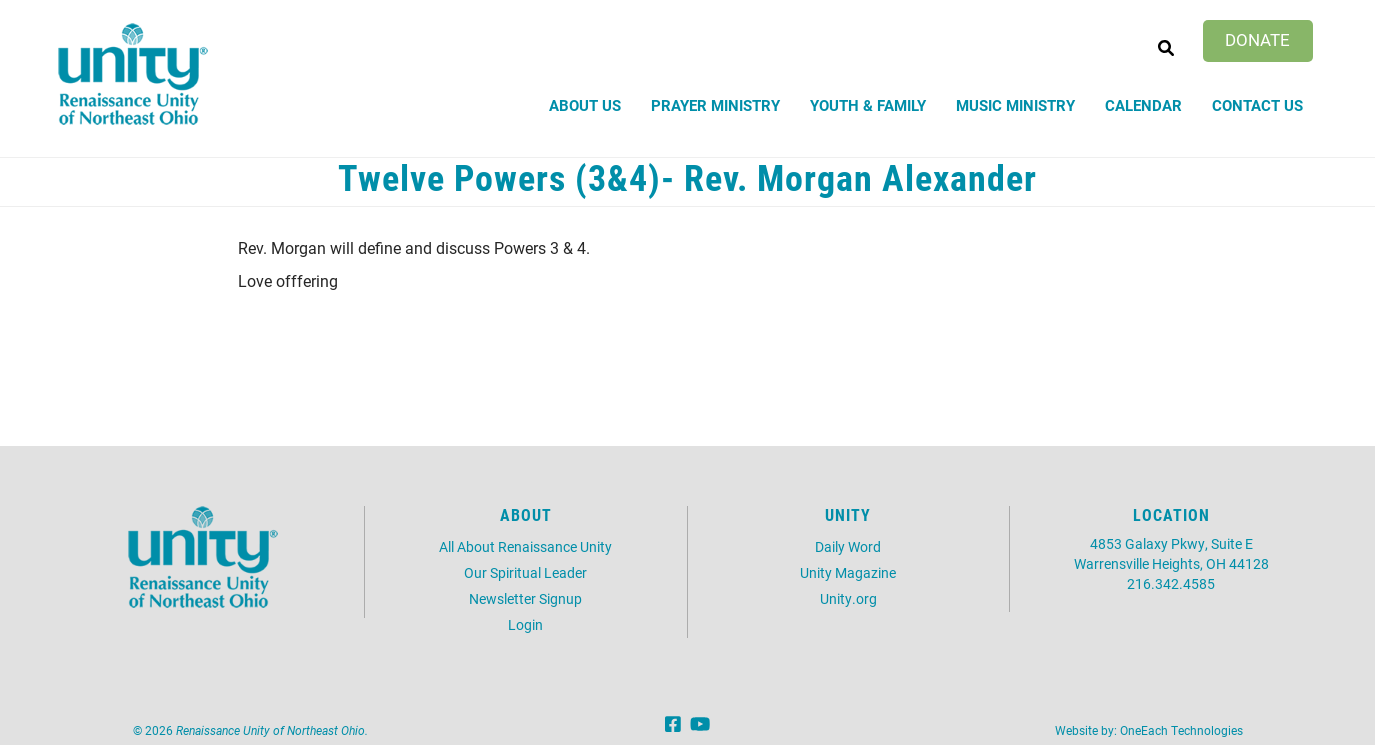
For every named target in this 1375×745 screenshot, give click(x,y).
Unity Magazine (848, 572)
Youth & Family (868, 105)
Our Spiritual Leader (525, 572)
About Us (585, 105)
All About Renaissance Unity (525, 546)
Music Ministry (1015, 105)
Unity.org (848, 598)
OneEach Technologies (1181, 730)
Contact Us (1257, 105)
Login (525, 624)
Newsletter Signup (525, 598)
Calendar (1143, 105)
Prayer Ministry (715, 105)
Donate (1257, 39)
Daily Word (848, 546)
